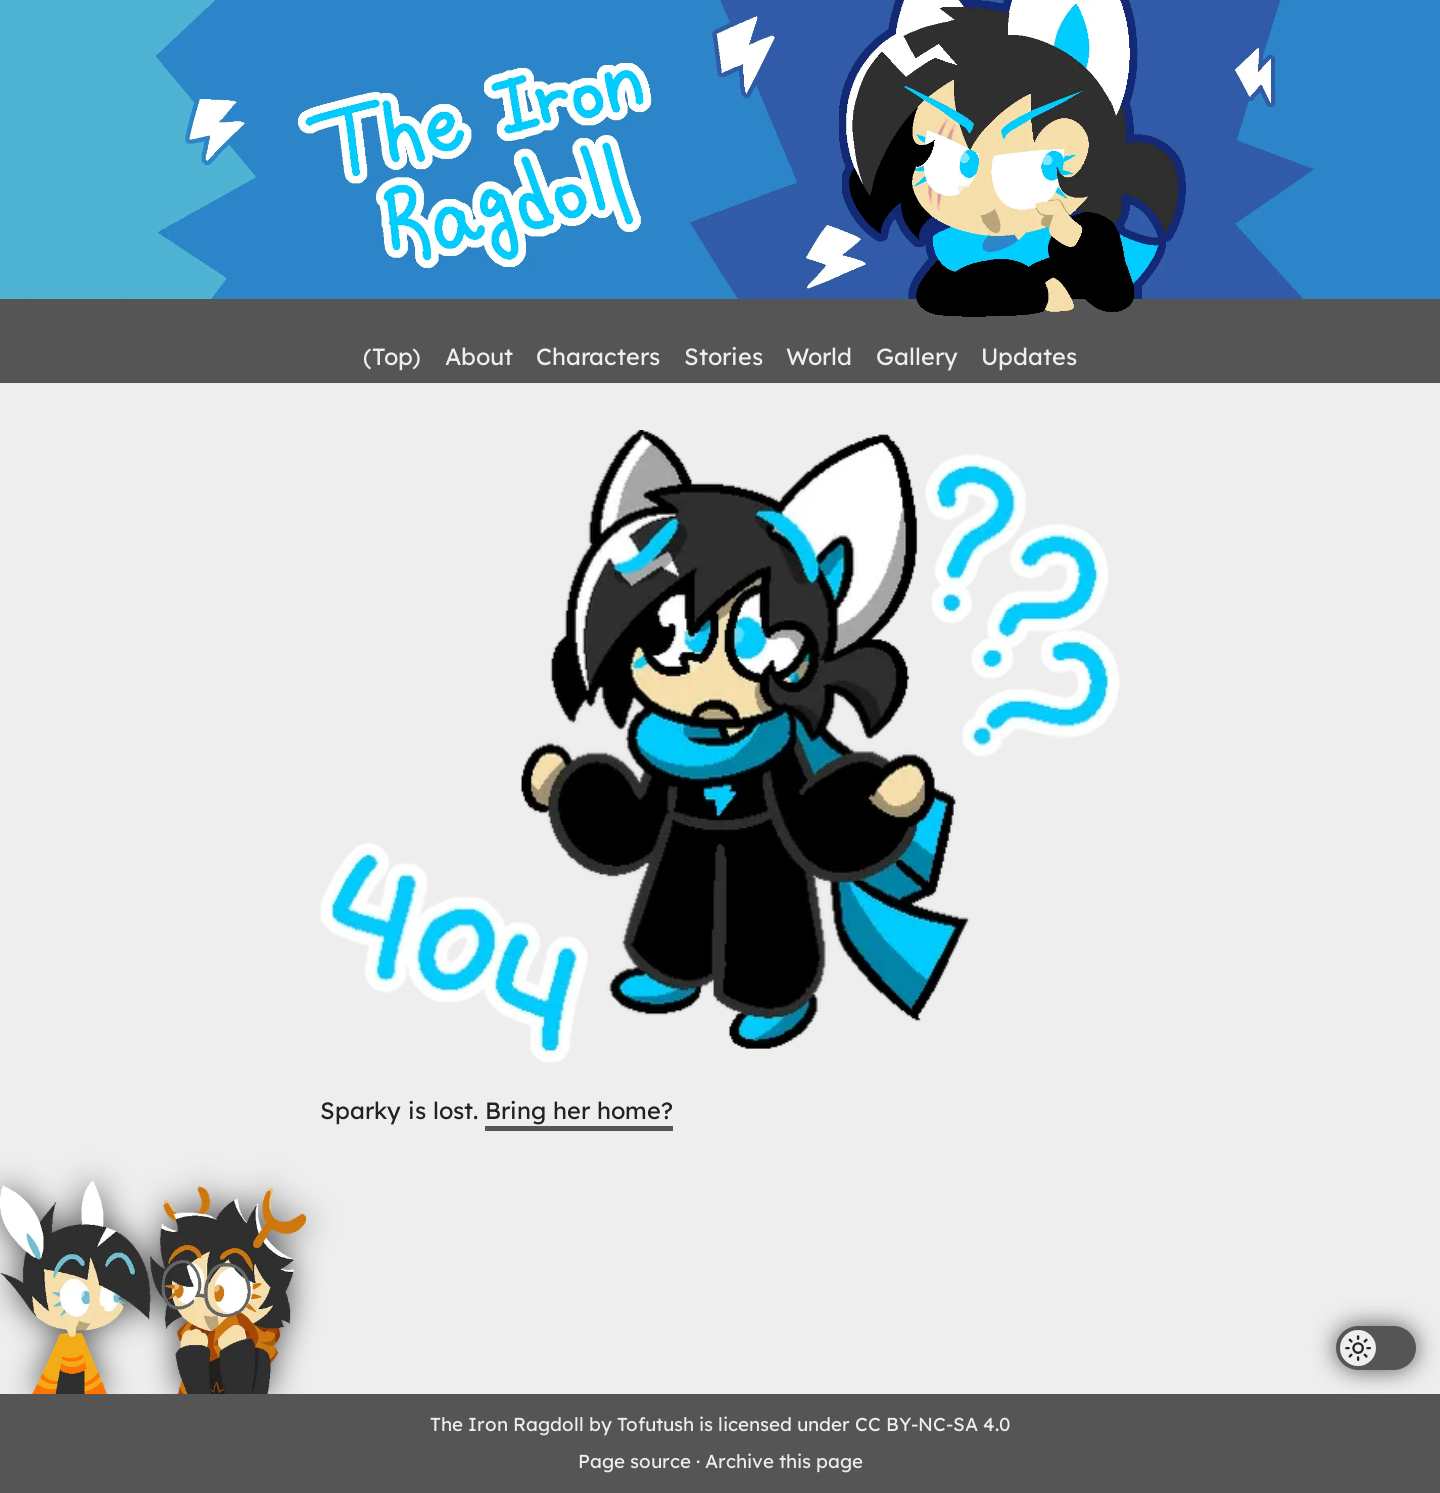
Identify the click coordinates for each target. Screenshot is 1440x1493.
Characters (598, 356)
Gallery (917, 356)
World (819, 356)
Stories (723, 356)
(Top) (392, 356)
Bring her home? (579, 1110)
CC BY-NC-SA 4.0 (932, 1424)
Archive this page (784, 1461)
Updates (1029, 356)
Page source (634, 1461)
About (479, 356)
